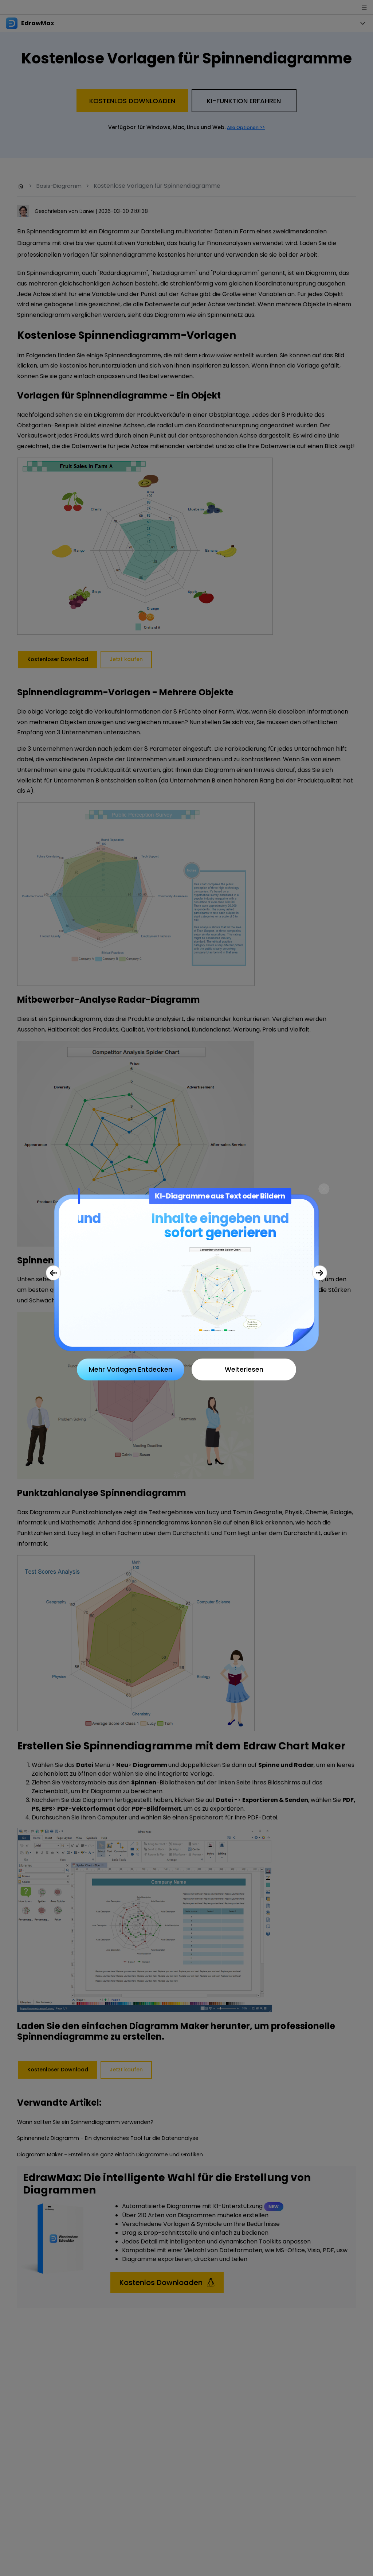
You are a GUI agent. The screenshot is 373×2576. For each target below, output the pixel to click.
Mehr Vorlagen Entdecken (130, 1369)
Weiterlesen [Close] (244, 1369)
